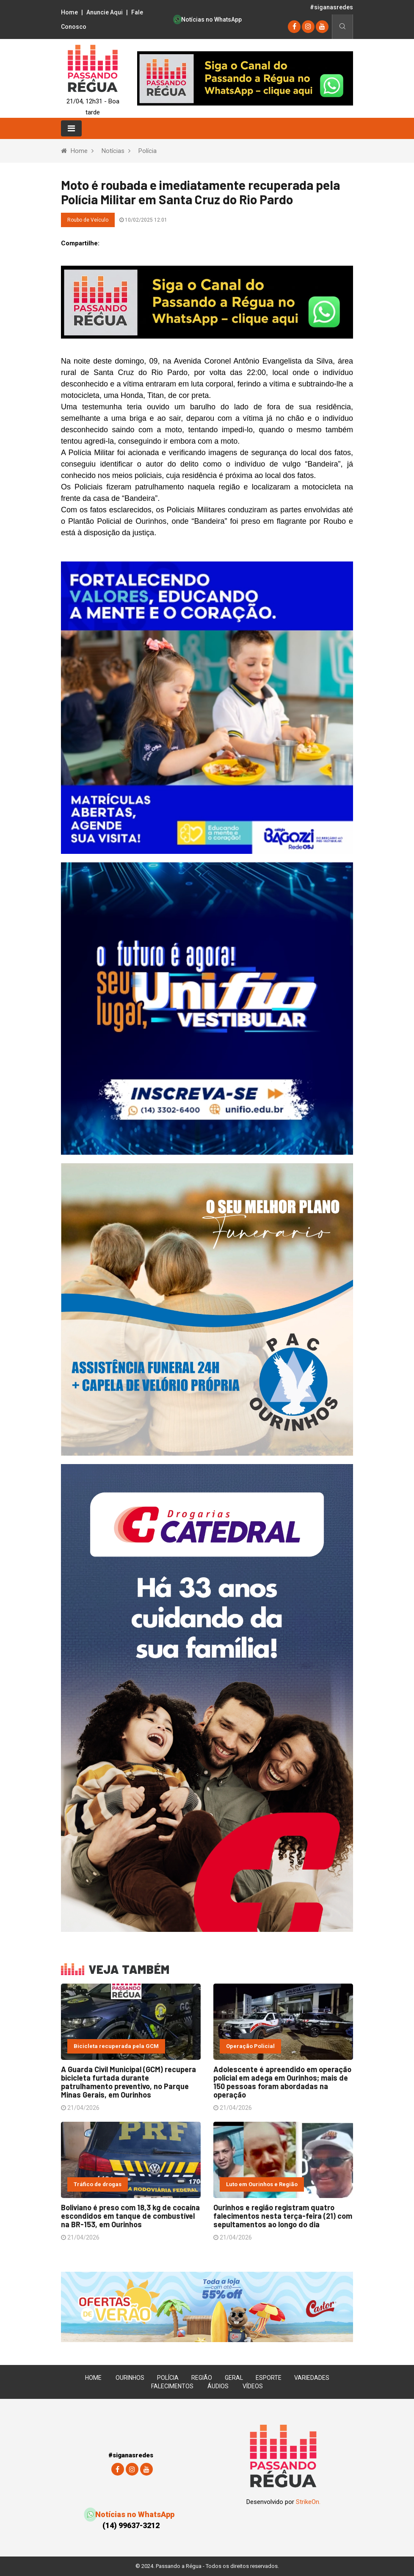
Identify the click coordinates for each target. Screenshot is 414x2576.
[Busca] (342, 26)
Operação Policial (250, 2046)
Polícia (147, 151)
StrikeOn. (308, 2502)
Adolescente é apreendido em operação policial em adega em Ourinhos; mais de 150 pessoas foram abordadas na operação (282, 2082)
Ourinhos (130, 2377)
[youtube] (322, 26)
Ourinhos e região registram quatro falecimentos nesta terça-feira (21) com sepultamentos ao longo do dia (282, 2216)
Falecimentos (172, 2386)
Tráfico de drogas (97, 2184)
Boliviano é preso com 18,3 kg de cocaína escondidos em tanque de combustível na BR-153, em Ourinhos (130, 2216)
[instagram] (308, 26)
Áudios (218, 2386)
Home (69, 12)
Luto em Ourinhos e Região (262, 2184)
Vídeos (253, 2386)
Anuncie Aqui (104, 12)
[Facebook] (294, 26)
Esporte (269, 2377)
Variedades (311, 2377)
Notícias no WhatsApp (208, 19)
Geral (234, 2377)
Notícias (113, 151)
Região (201, 2377)
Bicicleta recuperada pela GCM (116, 2046)
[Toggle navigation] (71, 128)
